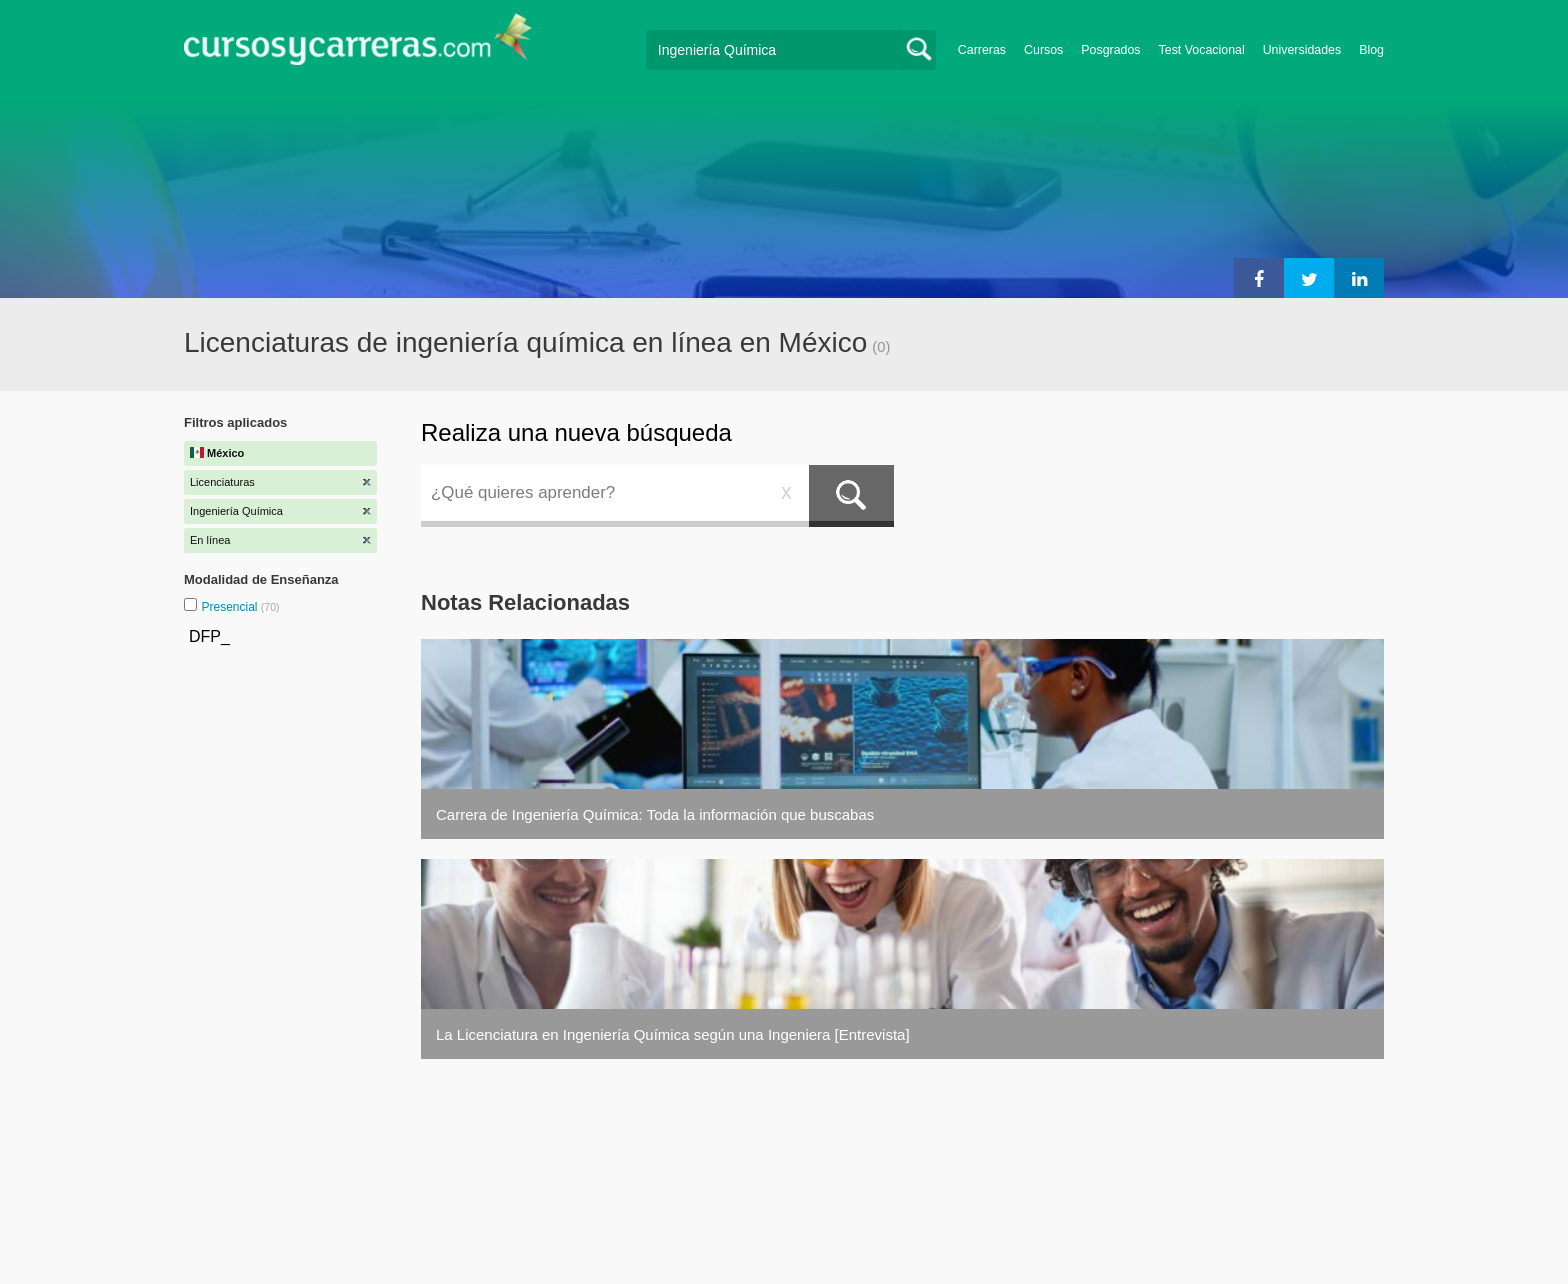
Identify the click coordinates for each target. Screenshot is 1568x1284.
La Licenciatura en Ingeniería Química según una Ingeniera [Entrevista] (673, 1034)
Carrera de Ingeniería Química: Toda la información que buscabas (655, 814)
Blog (1371, 50)
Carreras (982, 50)
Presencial (230, 607)
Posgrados (1110, 50)
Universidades (1302, 50)
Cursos (1043, 50)
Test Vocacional (1202, 50)
